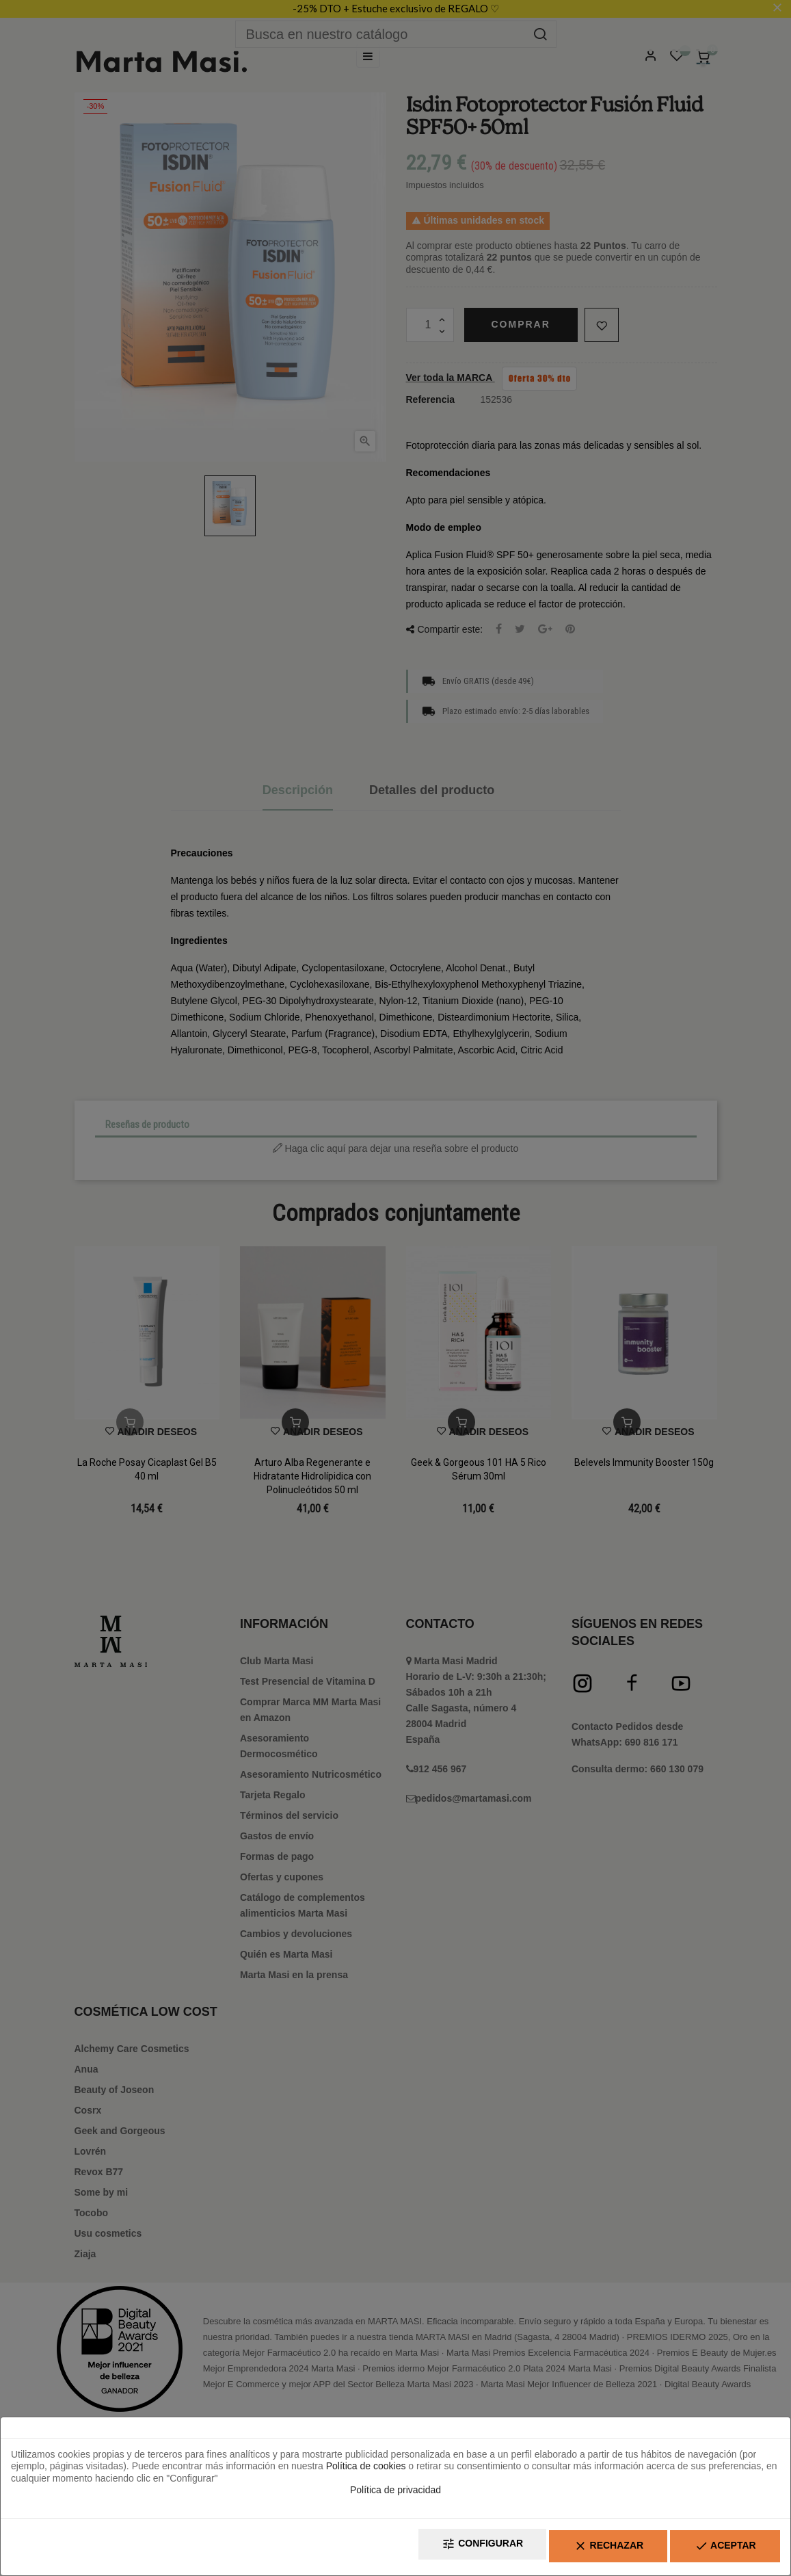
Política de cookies (366, 2470)
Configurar (446, 2549)
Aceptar (718, 2549)
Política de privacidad (395, 2494)
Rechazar (586, 2549)
